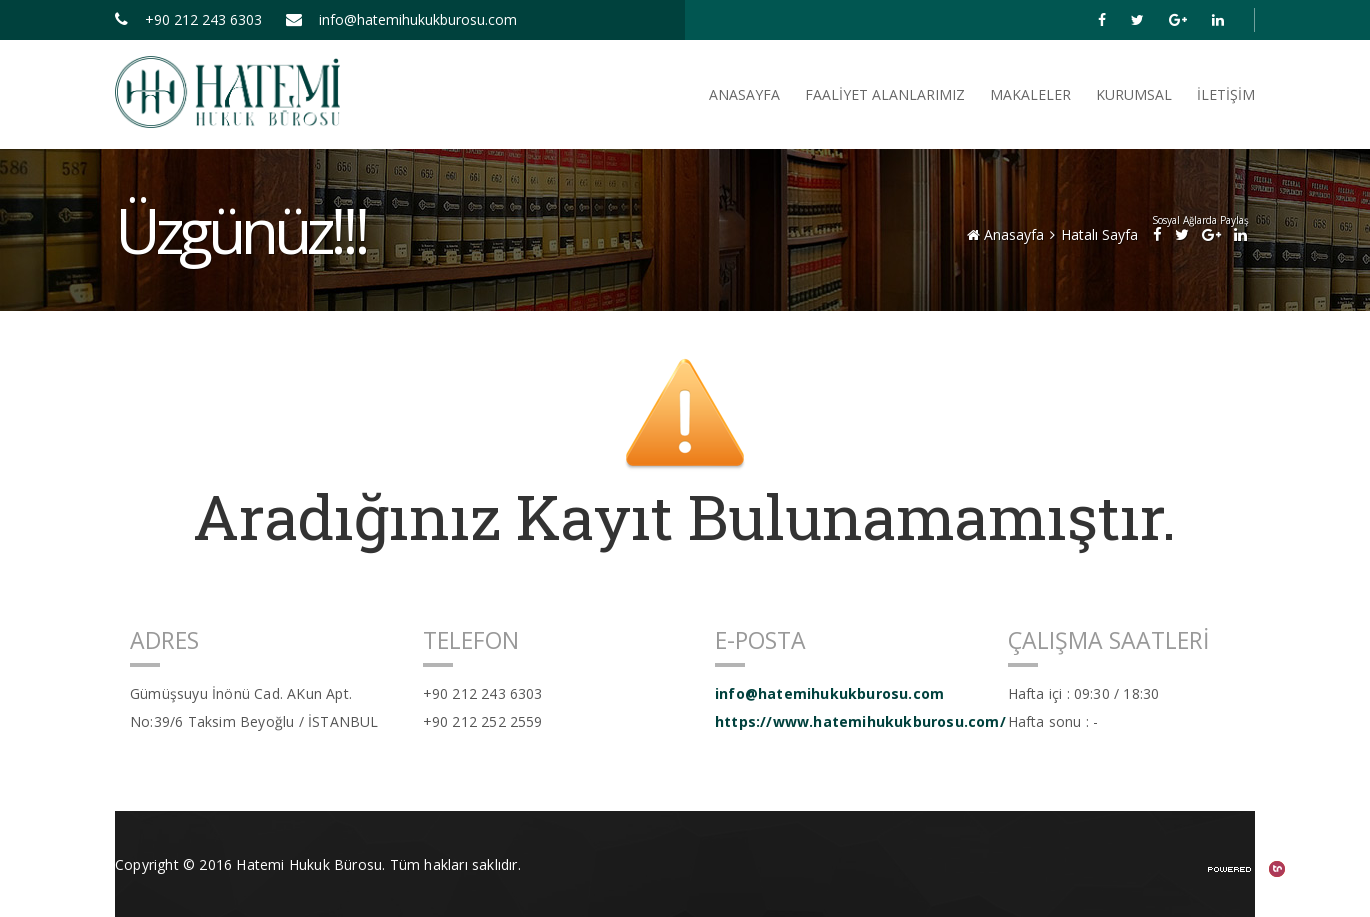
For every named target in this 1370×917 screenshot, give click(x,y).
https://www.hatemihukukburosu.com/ (846, 721)
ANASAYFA (744, 94)
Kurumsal (1134, 94)
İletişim (1226, 94)
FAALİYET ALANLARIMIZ (885, 94)
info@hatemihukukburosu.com (401, 19)
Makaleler (1030, 94)
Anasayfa (1005, 234)
